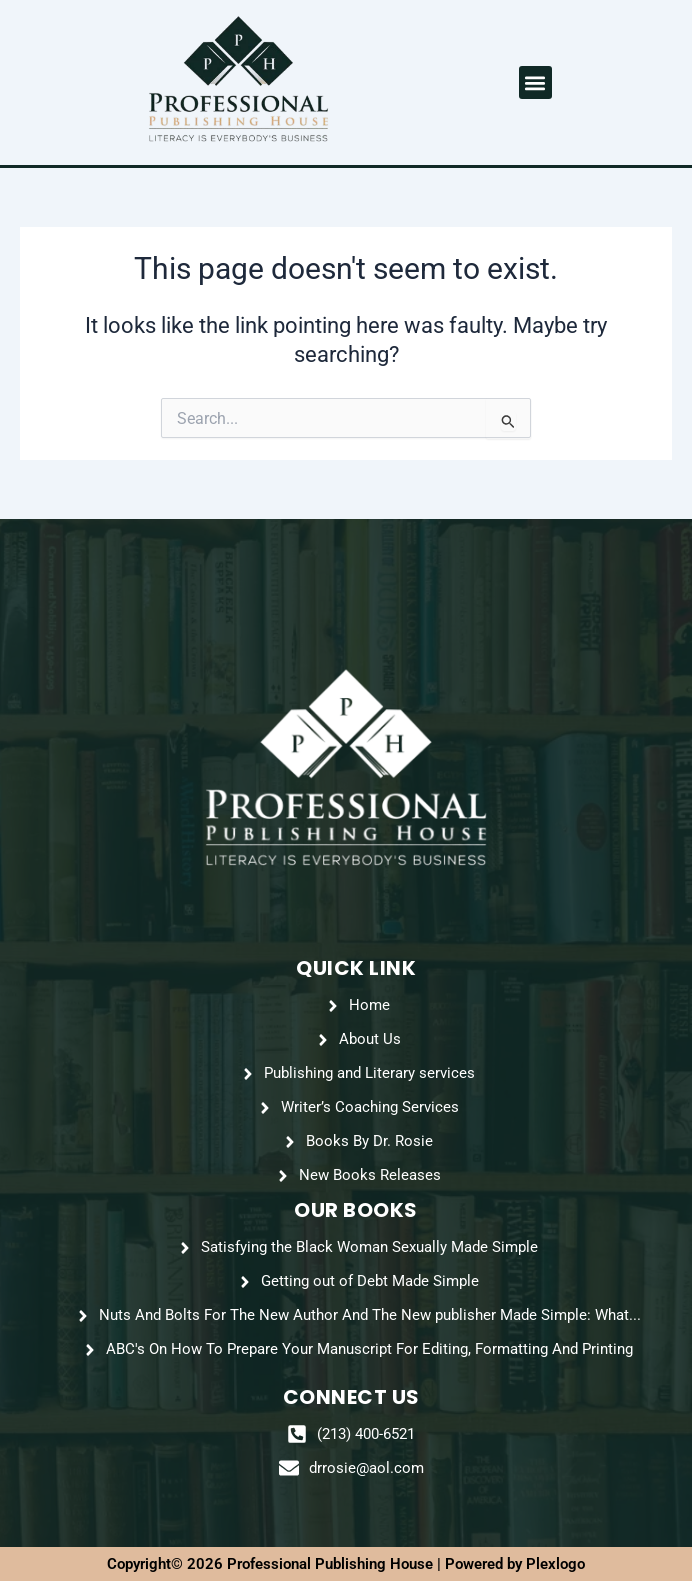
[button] (535, 82)
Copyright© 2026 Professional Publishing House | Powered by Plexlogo (346, 1564)
